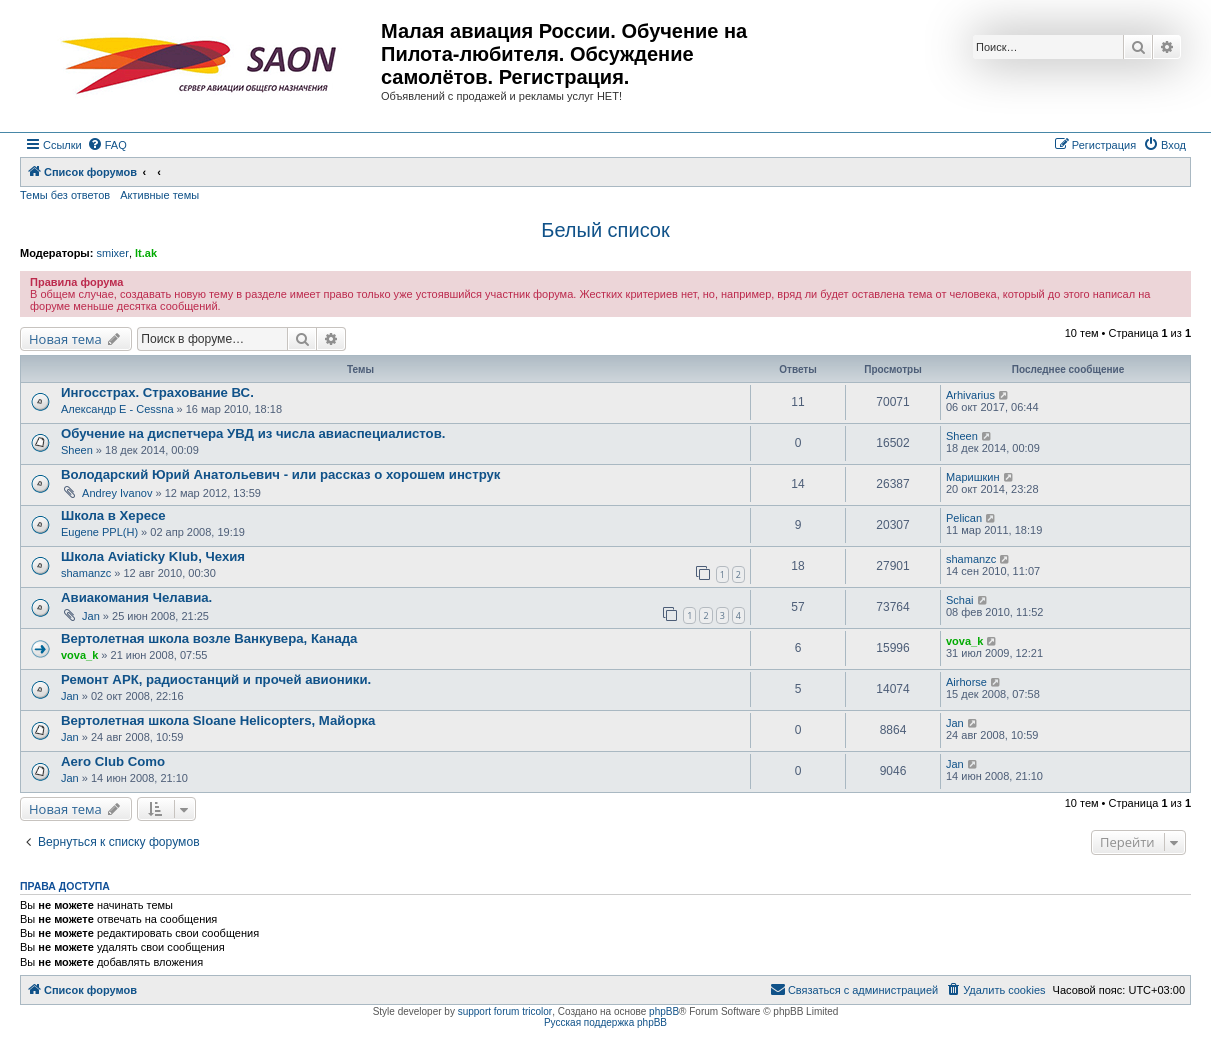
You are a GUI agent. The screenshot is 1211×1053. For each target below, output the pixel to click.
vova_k (79, 655)
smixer (112, 253)
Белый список (605, 230)
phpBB (664, 1011)
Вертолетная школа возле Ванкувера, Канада (209, 638)
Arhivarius (970, 395)
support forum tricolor (505, 1011)
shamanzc (86, 573)
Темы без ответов (65, 195)
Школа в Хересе (113, 515)
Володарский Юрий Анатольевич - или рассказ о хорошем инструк (280, 474)
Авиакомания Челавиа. (136, 597)
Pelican (964, 518)
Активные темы (159, 195)
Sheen (77, 450)
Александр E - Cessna (117, 409)
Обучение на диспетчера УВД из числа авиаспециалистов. (253, 433)
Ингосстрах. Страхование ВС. (157, 392)
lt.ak (146, 253)
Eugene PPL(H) (99, 532)
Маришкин (973, 477)
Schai (960, 600)
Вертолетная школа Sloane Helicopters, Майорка (218, 720)
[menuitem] (107, 145)
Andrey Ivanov (117, 493)
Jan (91, 616)
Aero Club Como (113, 761)
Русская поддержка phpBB (605, 1022)
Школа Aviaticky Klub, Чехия (153, 556)
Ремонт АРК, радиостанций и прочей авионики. (216, 679)
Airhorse (966, 682)
